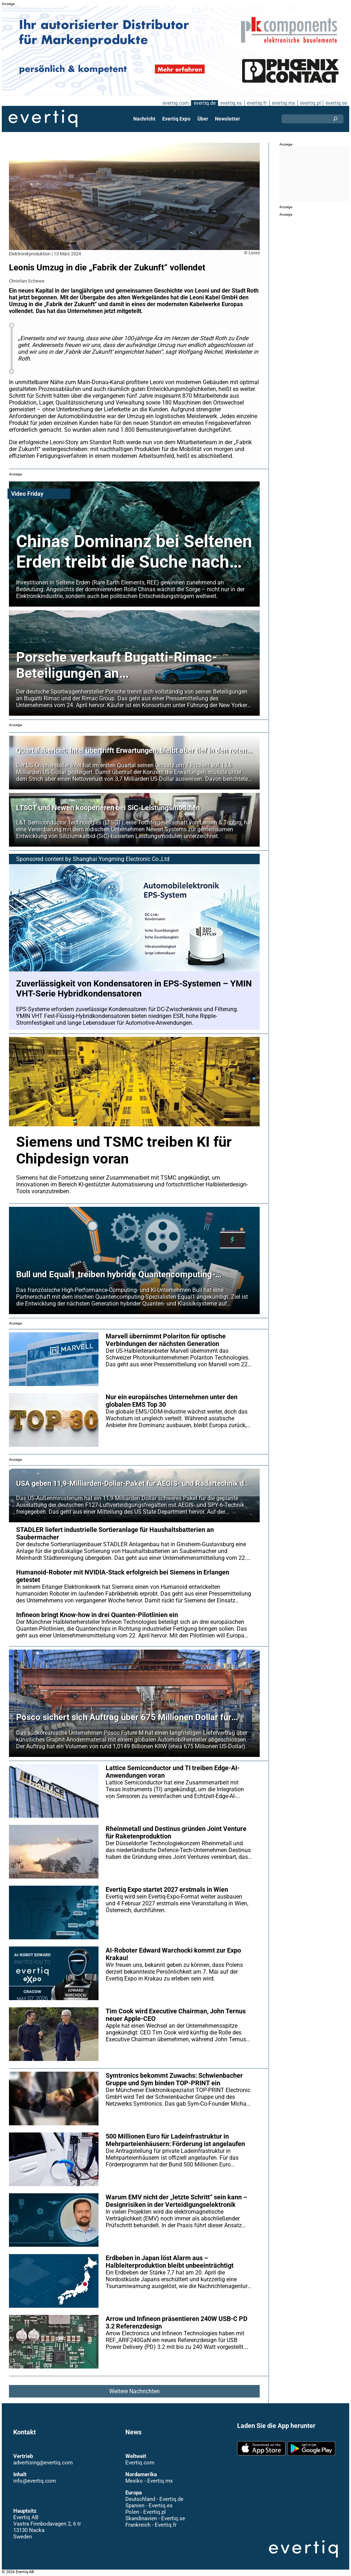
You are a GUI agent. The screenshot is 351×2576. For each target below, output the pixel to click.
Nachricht (144, 119)
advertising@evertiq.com (43, 2462)
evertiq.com (174, 103)
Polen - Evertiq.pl (145, 2512)
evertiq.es (230, 103)
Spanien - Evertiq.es (148, 2505)
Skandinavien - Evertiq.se (155, 2518)
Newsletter (227, 119)
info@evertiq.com (34, 2481)
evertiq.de (204, 103)
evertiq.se (336, 103)
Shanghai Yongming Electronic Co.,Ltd (121, 859)
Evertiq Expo (177, 119)
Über (202, 119)
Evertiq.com (139, 2462)
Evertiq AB (43, 119)
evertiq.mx (282, 103)
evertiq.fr (256, 103)
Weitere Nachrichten (134, 2391)
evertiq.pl (310, 103)
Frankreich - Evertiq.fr (150, 2525)
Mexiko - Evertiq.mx (148, 2481)
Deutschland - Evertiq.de (154, 2499)
